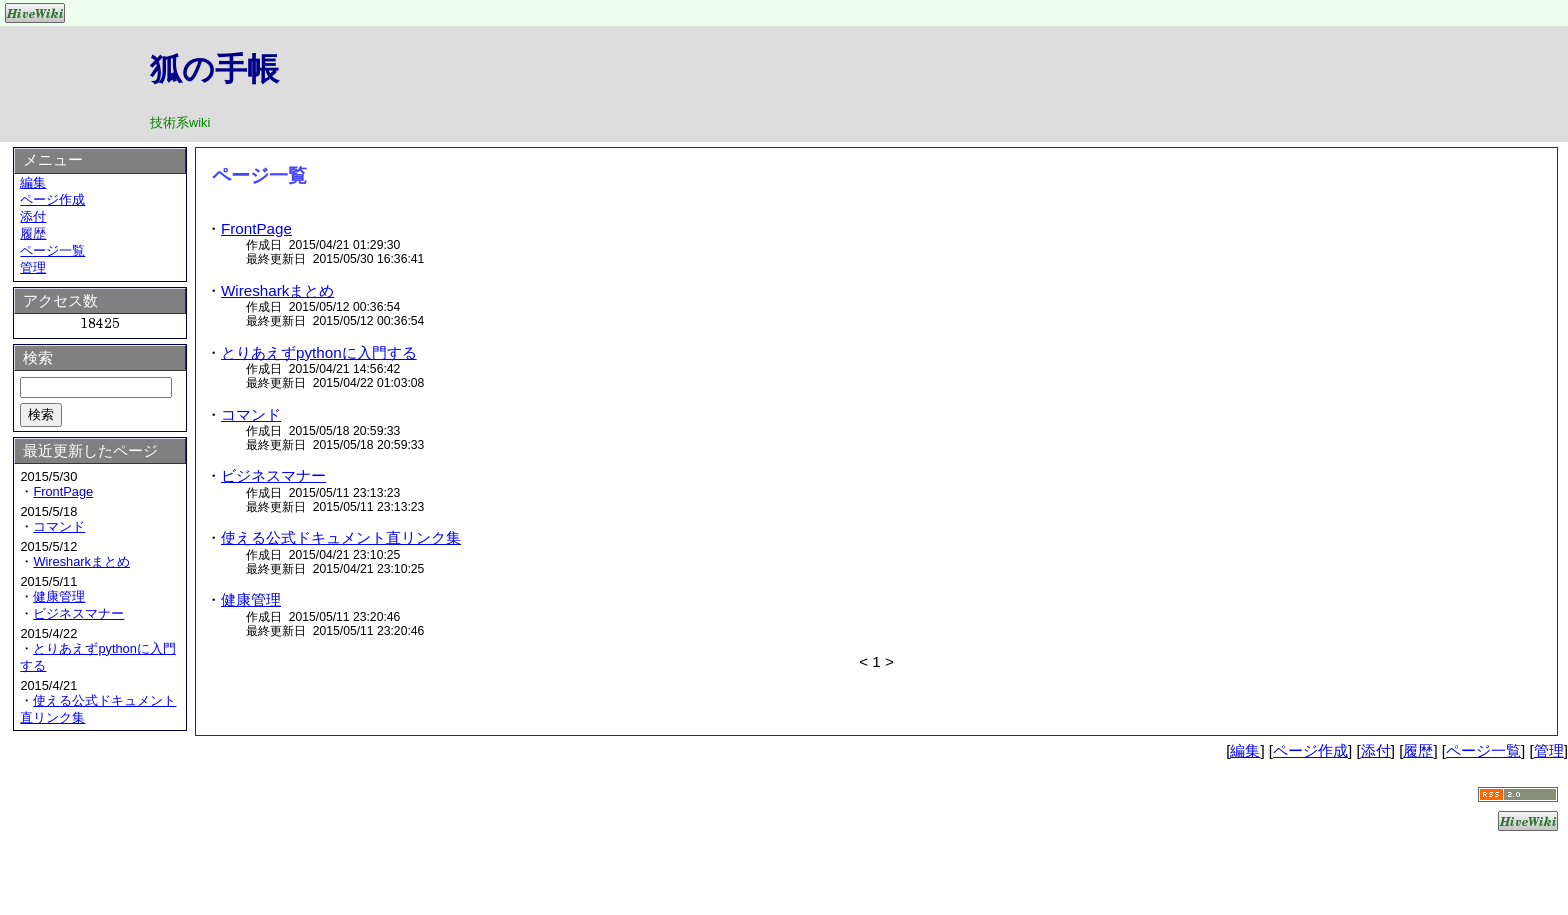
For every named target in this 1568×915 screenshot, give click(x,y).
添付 (33, 216)
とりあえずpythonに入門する (319, 352)
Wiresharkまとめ (277, 290)
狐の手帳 (214, 69)
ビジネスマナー (273, 475)
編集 (33, 182)
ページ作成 (52, 199)
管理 (33, 267)
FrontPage (256, 228)
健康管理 (251, 599)
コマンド (251, 414)
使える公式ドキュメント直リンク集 (341, 537)
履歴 (33, 233)
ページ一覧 (52, 250)
